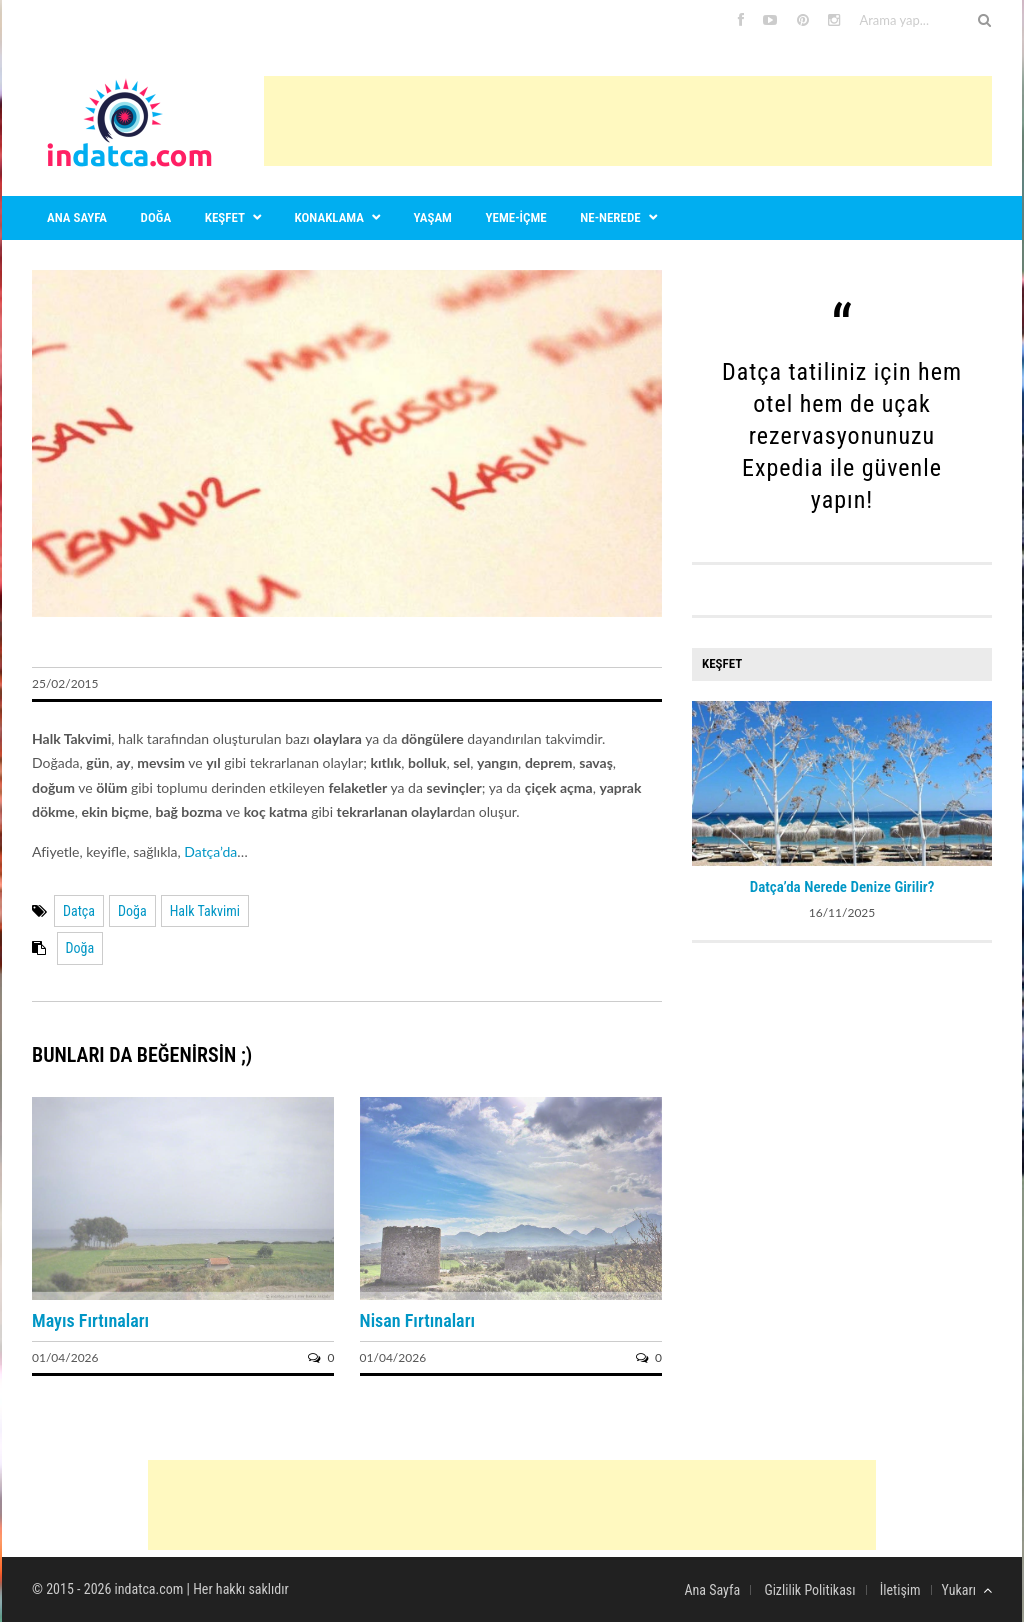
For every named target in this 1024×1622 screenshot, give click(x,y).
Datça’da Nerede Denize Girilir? (842, 887)
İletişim (900, 1590)
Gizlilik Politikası (809, 1590)
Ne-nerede (610, 217)
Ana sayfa (77, 217)
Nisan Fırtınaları (417, 1320)
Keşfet (225, 217)
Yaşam (433, 217)
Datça (79, 911)
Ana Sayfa (712, 1590)
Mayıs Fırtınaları (90, 1320)
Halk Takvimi (205, 911)
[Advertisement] (628, 121)
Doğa (156, 217)
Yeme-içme (516, 217)
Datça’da (210, 851)
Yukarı (967, 1590)
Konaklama (329, 217)
